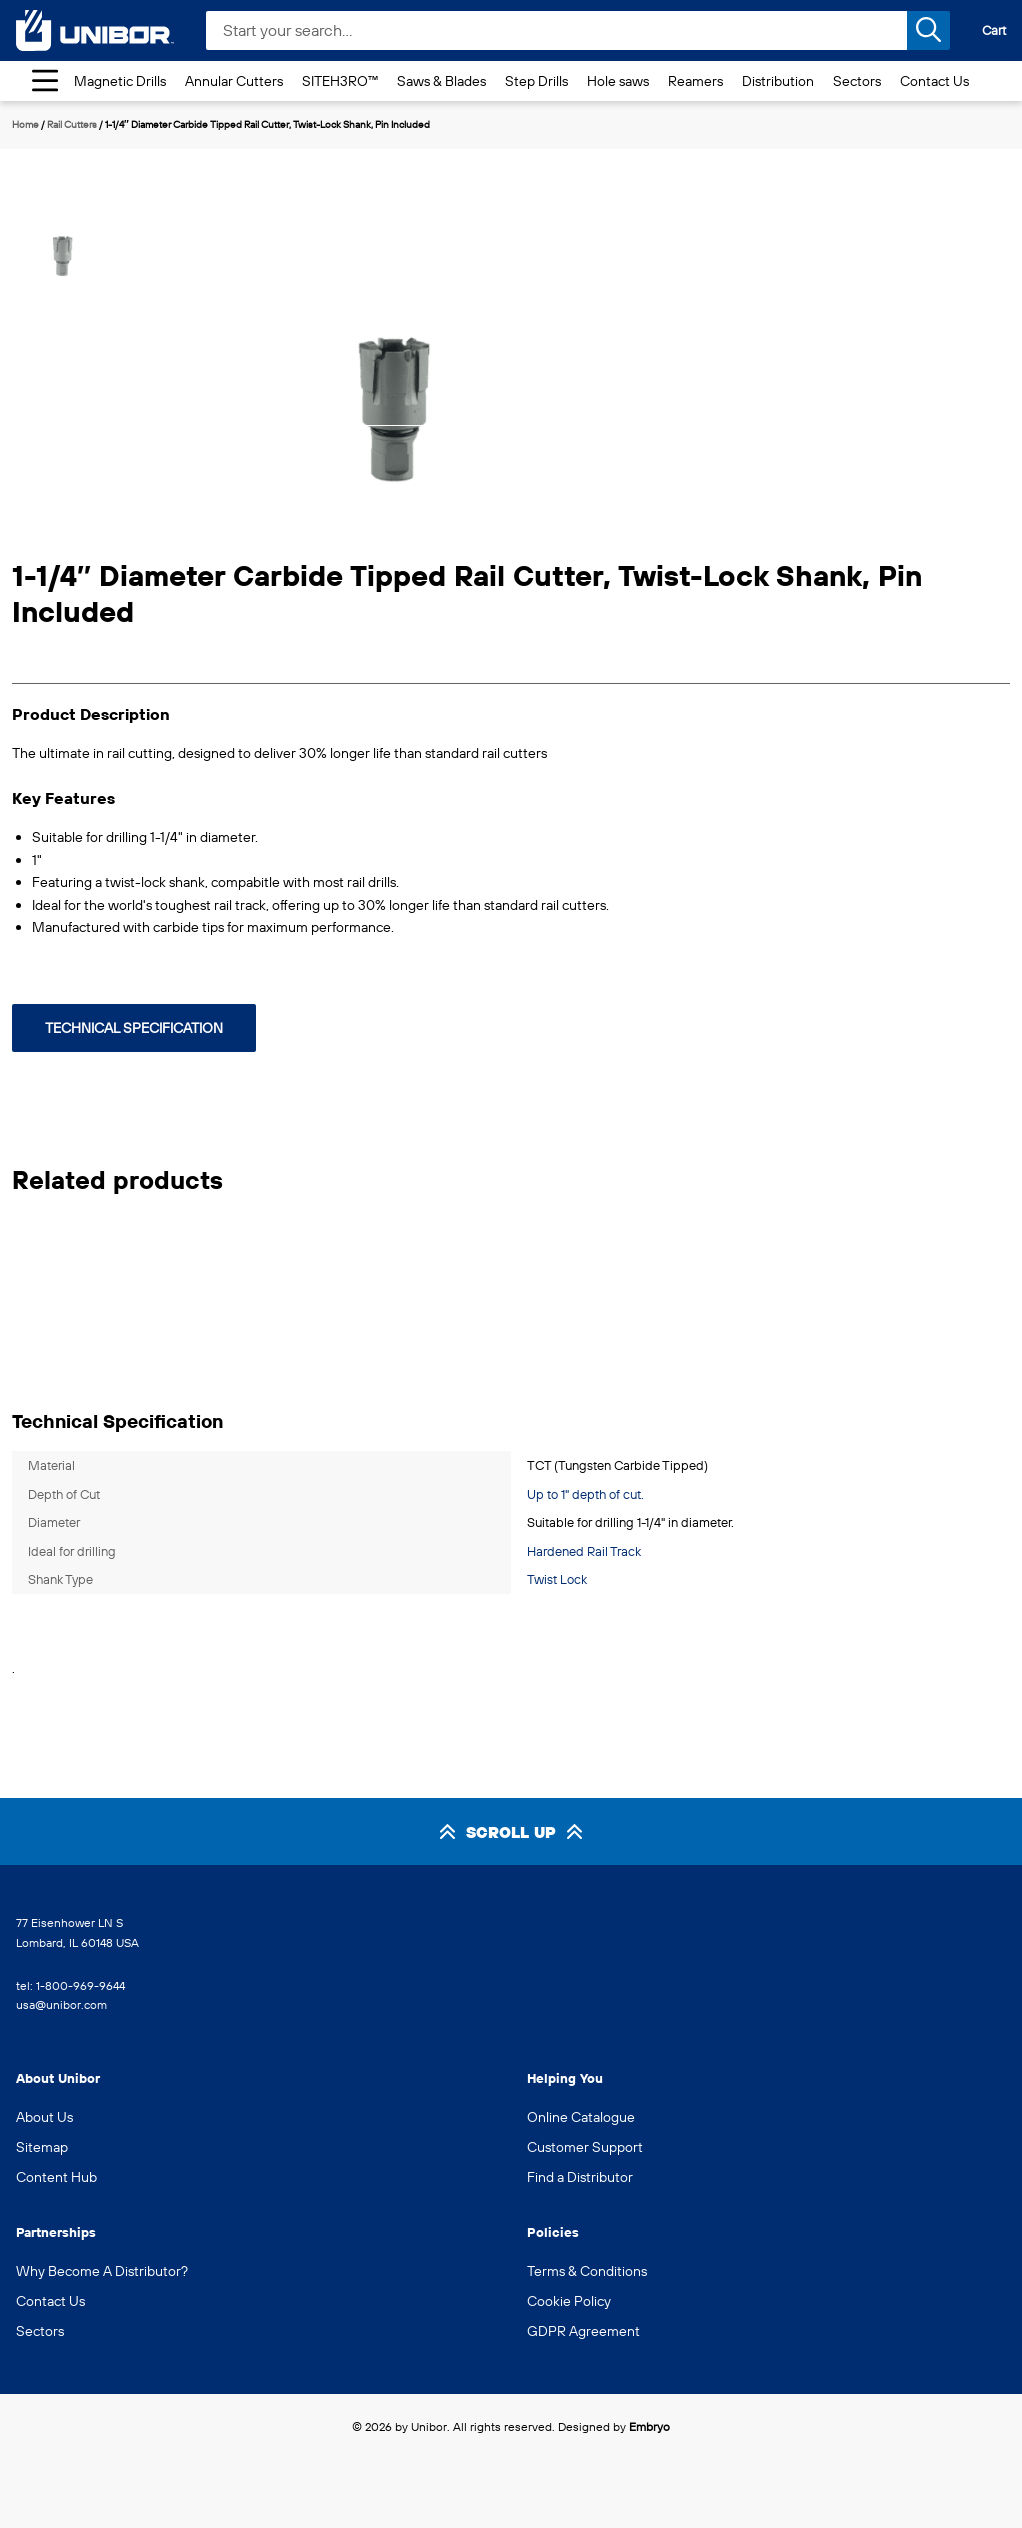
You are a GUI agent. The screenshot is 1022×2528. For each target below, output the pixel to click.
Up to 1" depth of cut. (585, 1494)
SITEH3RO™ (340, 81)
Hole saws (618, 81)
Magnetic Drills (120, 81)
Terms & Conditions (587, 2271)
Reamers (695, 81)
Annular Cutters (234, 81)
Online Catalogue (581, 2117)
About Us (44, 2117)
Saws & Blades (441, 81)
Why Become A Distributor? (102, 2271)
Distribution (778, 81)
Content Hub (56, 2177)
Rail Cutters (72, 124)
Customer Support (585, 2147)
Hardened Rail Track (584, 1551)
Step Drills (536, 81)
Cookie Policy (569, 2301)
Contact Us (934, 81)
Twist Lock (557, 1579)
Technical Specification (134, 1028)
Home (25, 124)
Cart (994, 30)
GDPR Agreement (583, 2331)
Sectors (857, 81)
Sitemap (42, 2147)
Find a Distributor (580, 2177)
